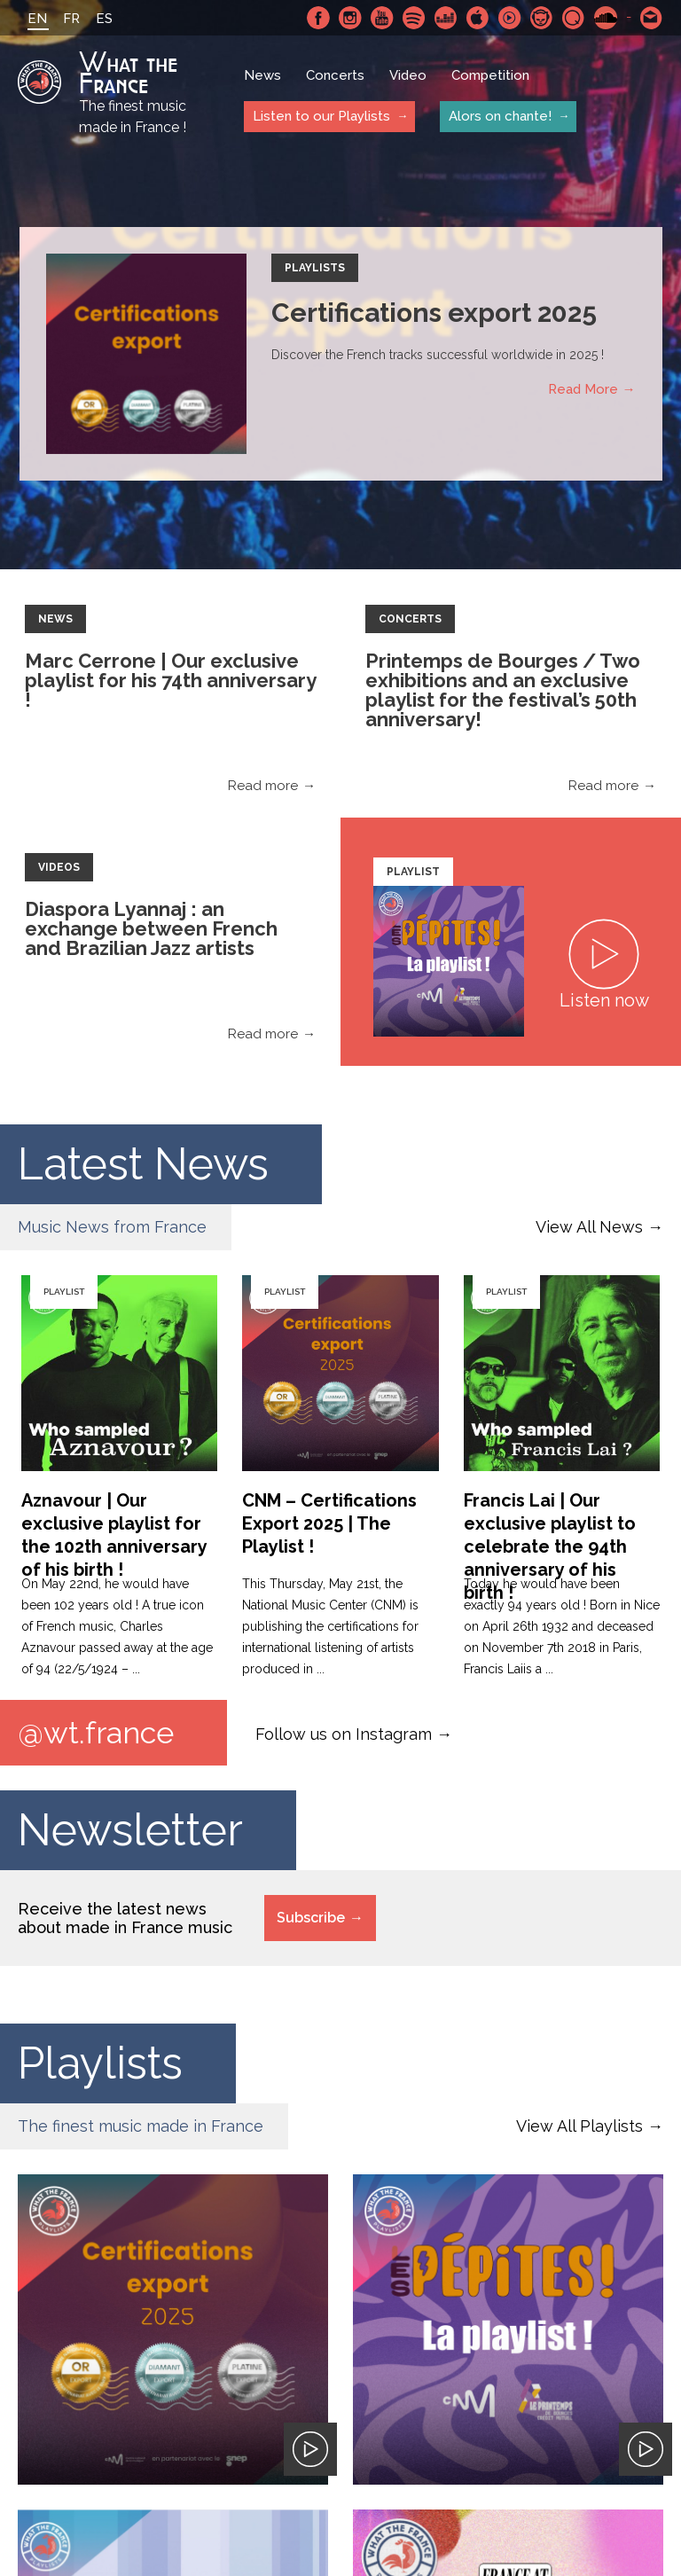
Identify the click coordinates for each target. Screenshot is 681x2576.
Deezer (446, 17)
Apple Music (477, 17)
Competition (490, 75)
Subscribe (311, 1917)
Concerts (335, 75)
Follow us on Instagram (343, 1733)
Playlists (315, 268)
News (262, 75)
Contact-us (651, 17)
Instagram (350, 17)
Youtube (382, 17)
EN (37, 19)
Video (408, 75)
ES (104, 19)
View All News (589, 1227)
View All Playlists (579, 2126)
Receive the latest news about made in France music (125, 1918)
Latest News (144, 1164)
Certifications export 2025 (434, 312)
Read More (583, 389)
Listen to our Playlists (321, 116)
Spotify (414, 17)
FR (71, 19)
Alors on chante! (500, 116)
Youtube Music (509, 17)
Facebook (318, 17)
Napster (541, 17)
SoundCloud (605, 17)
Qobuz (573, 17)
